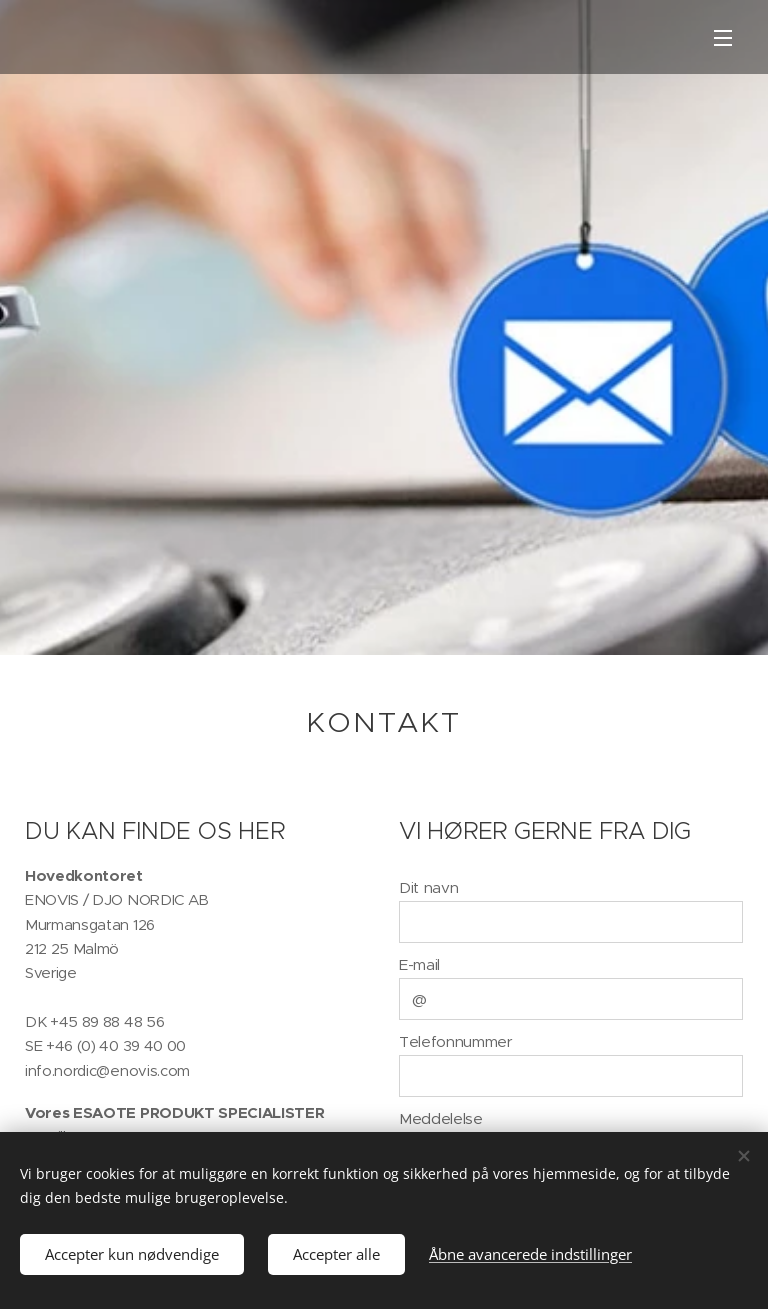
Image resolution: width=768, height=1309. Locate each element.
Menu (723, 38)
